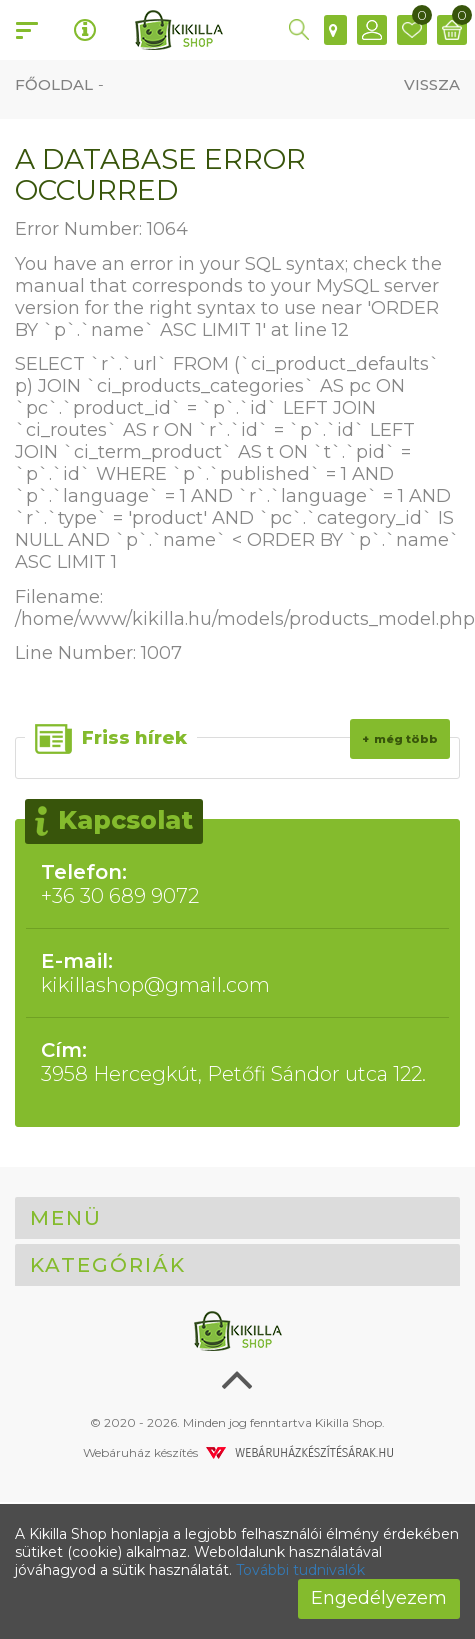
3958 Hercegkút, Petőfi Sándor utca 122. (237, 1062)
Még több (406, 739)
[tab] (237, 1218)
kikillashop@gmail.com (237, 973)
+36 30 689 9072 (237, 884)
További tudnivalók (300, 1570)
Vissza (432, 84)
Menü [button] (66, 1218)
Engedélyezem (379, 1598)
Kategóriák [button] (108, 1265)
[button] (299, 30)
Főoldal (54, 84)
